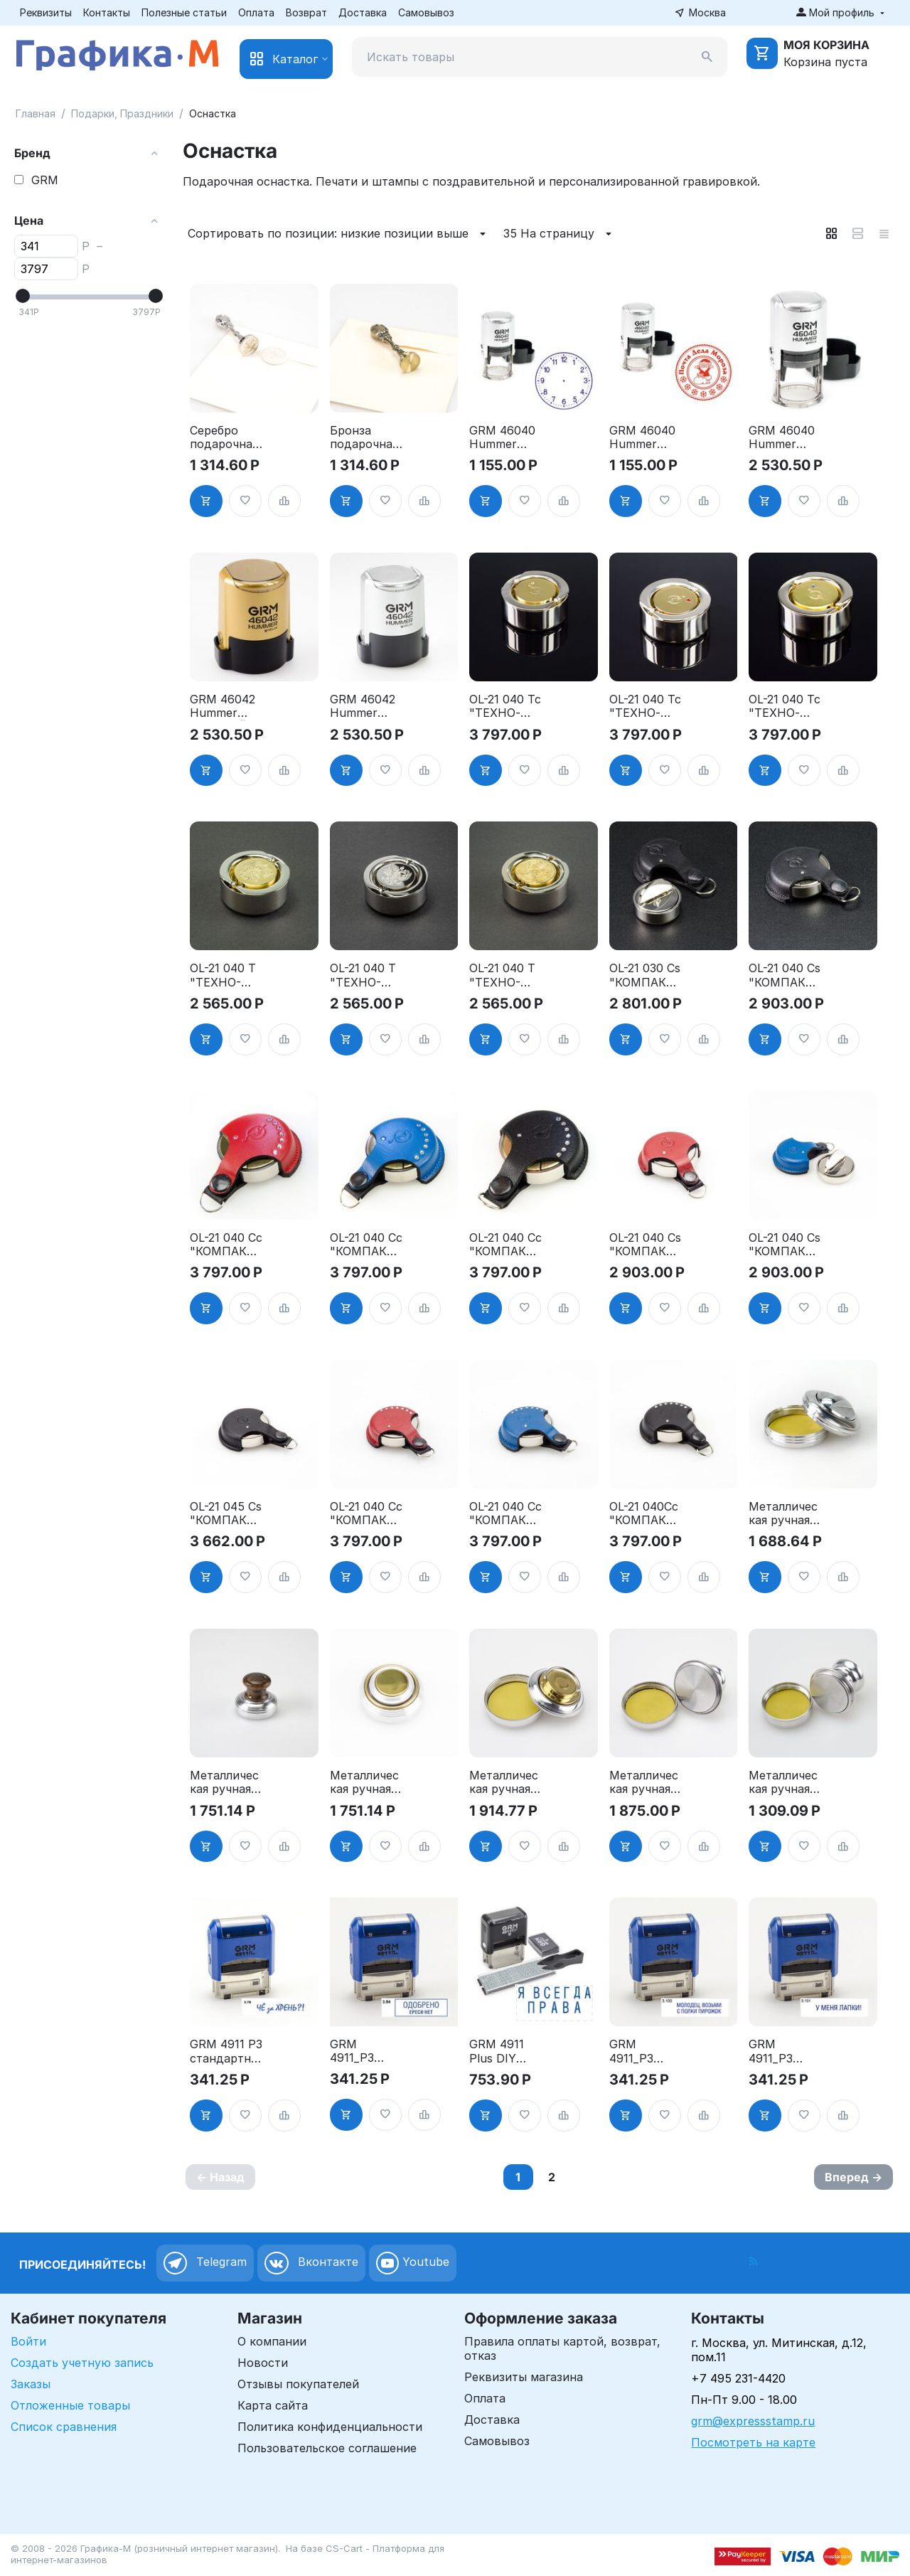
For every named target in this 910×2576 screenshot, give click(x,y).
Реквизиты (46, 12)
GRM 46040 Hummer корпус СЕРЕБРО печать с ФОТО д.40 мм (782, 437)
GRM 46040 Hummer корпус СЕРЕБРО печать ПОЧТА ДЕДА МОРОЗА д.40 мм (642, 437)
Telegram (205, 2263)
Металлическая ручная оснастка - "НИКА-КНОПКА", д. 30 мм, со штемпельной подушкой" (785, 1782)
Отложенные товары (70, 2405)
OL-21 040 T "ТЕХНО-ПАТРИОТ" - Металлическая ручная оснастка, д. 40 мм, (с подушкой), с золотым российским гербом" (226, 975)
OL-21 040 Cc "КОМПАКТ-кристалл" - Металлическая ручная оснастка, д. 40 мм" (226, 1244)
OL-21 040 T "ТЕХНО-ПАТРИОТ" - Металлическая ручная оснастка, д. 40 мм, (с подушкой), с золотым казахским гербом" (505, 975)
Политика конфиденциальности (329, 2427)
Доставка (362, 12)
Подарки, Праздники (122, 113)
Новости (262, 2363)
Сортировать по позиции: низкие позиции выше (339, 234)
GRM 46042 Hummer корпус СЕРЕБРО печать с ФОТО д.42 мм (362, 706)
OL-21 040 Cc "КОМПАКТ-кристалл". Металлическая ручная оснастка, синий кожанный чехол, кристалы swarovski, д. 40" (505, 1513)
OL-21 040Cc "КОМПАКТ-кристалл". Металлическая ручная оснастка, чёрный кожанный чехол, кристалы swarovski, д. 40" (645, 1513)
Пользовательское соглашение (327, 2448)
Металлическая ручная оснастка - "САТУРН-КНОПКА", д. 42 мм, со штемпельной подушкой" (366, 1782)
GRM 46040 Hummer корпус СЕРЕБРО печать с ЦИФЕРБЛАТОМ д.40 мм (502, 437)
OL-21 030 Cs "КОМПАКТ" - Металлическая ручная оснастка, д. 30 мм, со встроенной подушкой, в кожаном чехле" (644, 975)
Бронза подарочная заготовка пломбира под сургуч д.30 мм (364, 437)
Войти (28, 2341)
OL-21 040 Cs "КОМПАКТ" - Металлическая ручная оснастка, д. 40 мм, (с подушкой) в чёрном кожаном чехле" (784, 975)
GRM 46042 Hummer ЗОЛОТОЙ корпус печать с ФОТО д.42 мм (222, 706)
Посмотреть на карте (753, 2442)
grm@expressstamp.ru (753, 2421)
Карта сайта (272, 2405)
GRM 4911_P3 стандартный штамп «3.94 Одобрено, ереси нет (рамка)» (365, 2051)
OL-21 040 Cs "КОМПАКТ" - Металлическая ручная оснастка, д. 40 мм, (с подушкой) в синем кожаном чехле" (784, 1244)
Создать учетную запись (82, 2363)
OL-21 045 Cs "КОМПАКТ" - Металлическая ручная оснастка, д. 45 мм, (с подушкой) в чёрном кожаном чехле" (226, 1513)
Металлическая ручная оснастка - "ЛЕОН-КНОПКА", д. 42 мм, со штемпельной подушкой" (505, 1782)
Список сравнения (64, 2427)
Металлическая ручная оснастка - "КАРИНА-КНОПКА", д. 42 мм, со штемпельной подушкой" (785, 1513)
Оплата (256, 12)
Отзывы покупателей (298, 2384)
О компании (271, 2341)
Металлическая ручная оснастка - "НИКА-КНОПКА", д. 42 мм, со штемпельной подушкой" (645, 1782)
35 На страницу (559, 234)
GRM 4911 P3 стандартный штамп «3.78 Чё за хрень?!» (226, 2051)
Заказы (30, 2384)
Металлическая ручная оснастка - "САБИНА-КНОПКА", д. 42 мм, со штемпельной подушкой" (226, 1782)
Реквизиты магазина (523, 2377)
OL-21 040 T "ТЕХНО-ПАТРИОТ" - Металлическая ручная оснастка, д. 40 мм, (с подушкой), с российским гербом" (366, 975)
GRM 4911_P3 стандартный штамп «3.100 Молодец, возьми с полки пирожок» (644, 2051)
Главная (35, 113)
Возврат (306, 12)
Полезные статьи (184, 12)
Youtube (412, 2263)
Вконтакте (311, 2263)
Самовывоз (426, 12)
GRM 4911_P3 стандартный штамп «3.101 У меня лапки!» (783, 2051)
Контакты (106, 12)
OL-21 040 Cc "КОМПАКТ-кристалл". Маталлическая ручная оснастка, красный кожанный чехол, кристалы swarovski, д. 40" (366, 1513)
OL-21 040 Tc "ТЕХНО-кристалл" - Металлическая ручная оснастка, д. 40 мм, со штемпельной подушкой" (505, 706)
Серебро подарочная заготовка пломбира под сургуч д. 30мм (224, 437)
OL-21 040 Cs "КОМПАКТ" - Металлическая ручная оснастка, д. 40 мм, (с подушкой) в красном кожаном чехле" (645, 1244)
